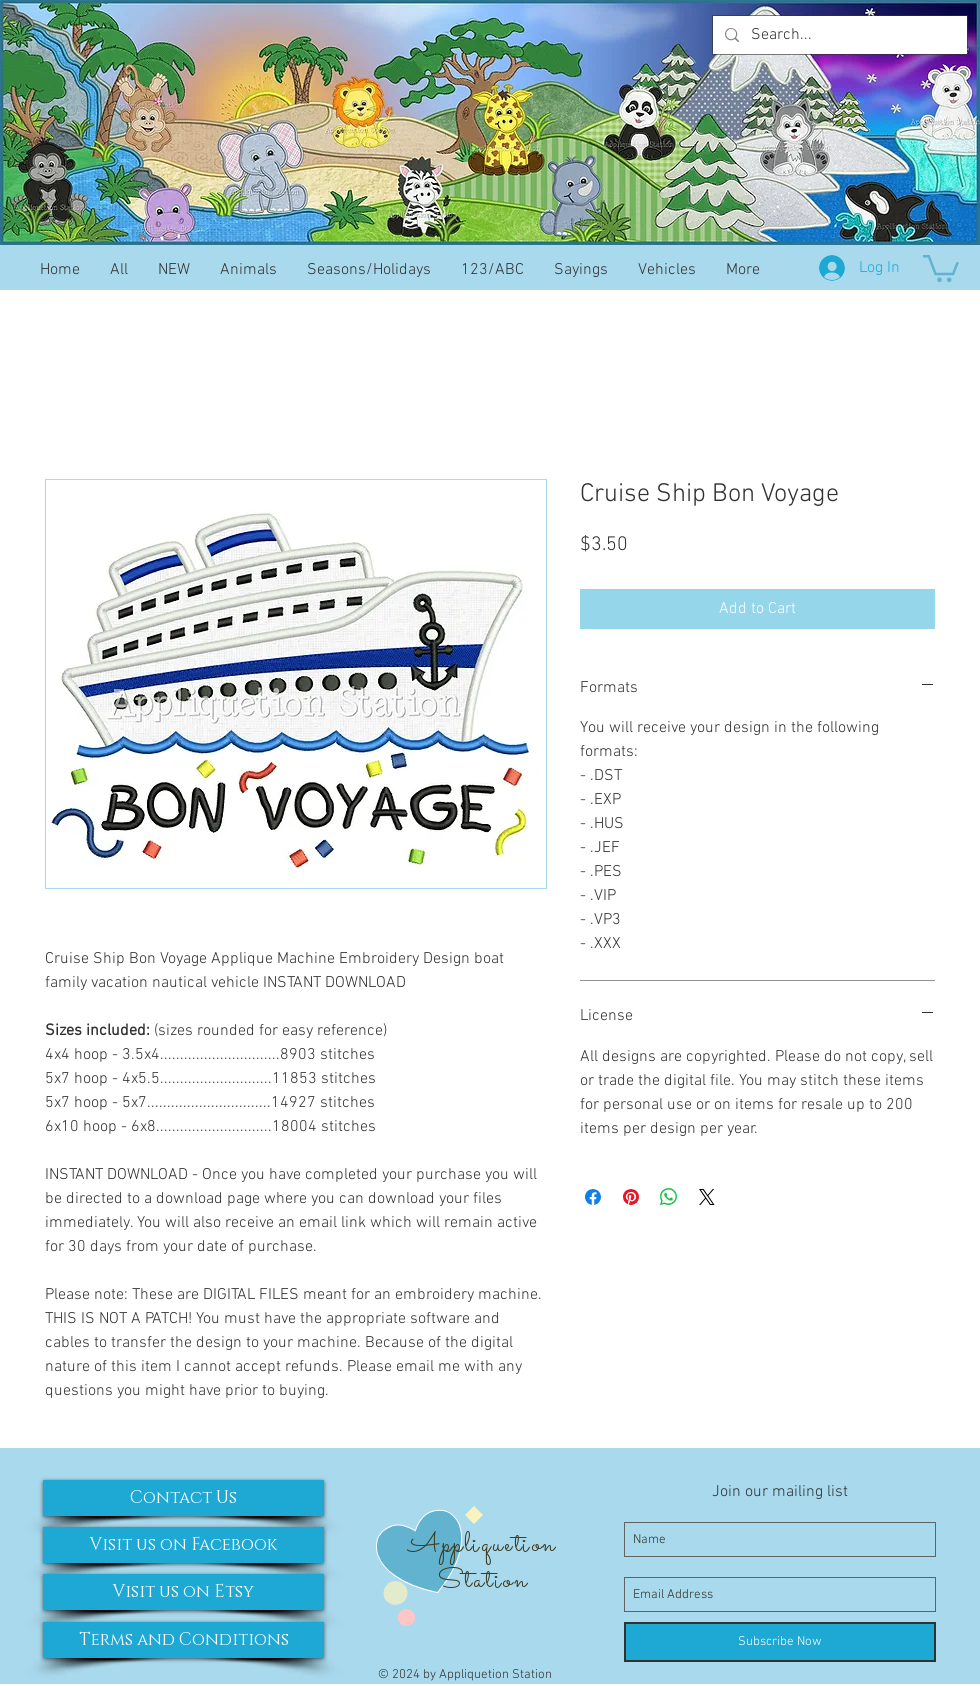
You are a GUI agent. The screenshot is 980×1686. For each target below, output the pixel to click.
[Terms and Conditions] (183, 1640)
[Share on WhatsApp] (669, 1197)
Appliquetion (481, 1545)
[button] (941, 267)
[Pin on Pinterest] (631, 1197)
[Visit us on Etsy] (183, 1592)
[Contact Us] (183, 1498)
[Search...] (838, 35)
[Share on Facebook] (593, 1197)
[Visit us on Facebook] (183, 1545)
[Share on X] (707, 1197)
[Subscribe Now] (780, 1642)
